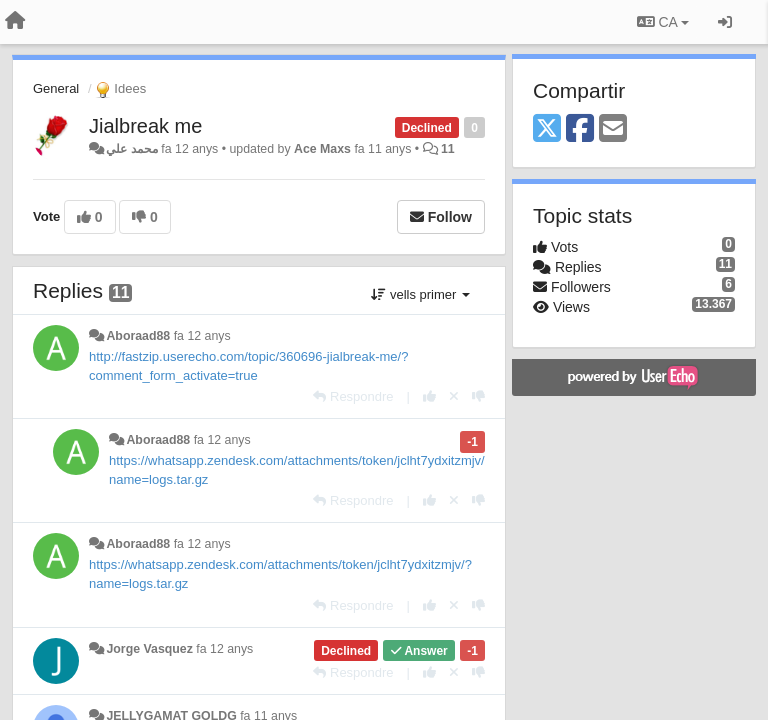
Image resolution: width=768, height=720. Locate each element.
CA (663, 22)
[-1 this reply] (478, 396)
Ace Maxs (322, 149)
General (56, 88)
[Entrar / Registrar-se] (725, 22)
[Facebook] (580, 129)
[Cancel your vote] (454, 396)
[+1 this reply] (429, 396)
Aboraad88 (138, 336)
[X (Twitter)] (547, 129)
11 (448, 149)
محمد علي (131, 149)
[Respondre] (353, 396)
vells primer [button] (420, 294)
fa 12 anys (202, 336)
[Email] (613, 129)
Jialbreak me (145, 126)
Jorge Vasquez (149, 649)
